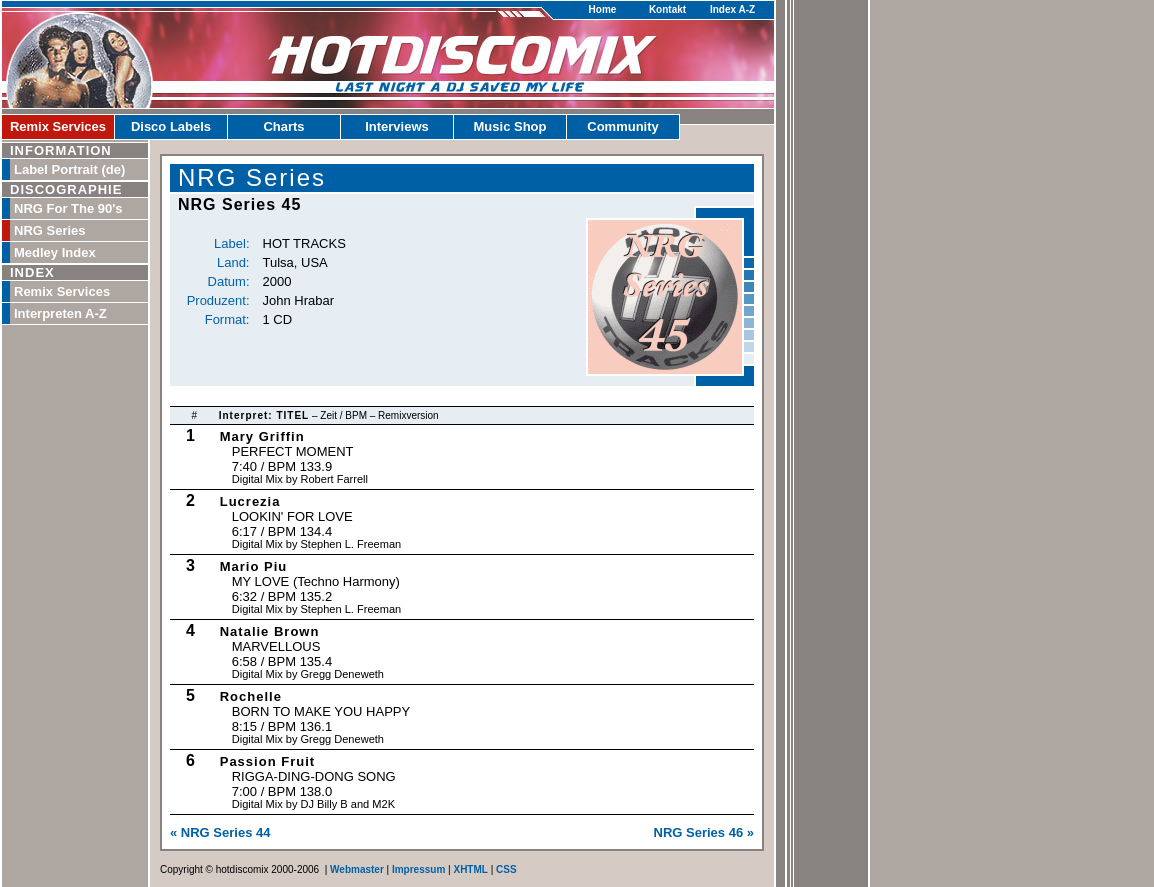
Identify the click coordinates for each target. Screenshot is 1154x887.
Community (623, 126)
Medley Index (55, 252)
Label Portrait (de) (69, 169)
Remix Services (58, 126)
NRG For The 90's (68, 208)
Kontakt (667, 9)
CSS (506, 869)
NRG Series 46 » (704, 832)
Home (603, 9)
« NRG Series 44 (220, 832)
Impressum (418, 869)
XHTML (470, 869)
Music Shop (510, 126)
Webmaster (357, 869)
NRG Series (50, 230)
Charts (283, 126)
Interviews (397, 126)
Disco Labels (171, 126)
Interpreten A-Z (60, 313)
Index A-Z (732, 9)
